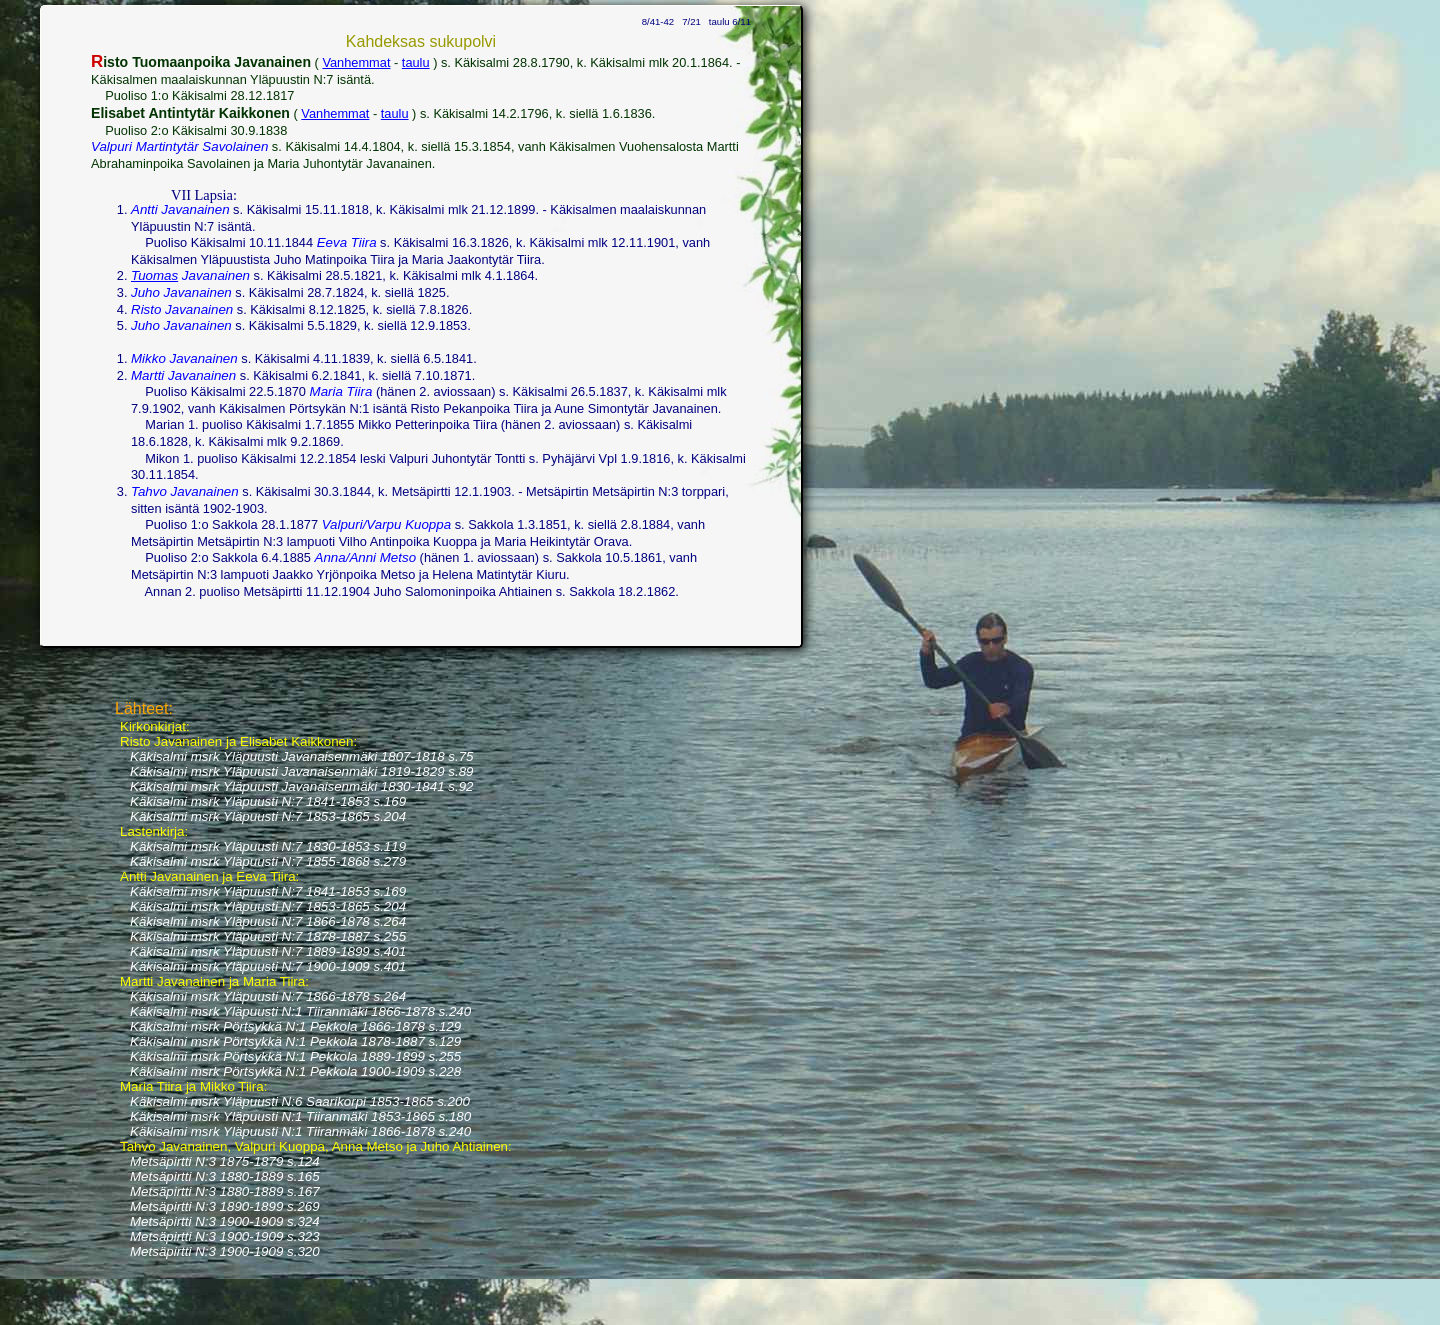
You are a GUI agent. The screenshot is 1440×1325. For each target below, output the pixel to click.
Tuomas (154, 275)
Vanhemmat (356, 62)
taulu (416, 62)
